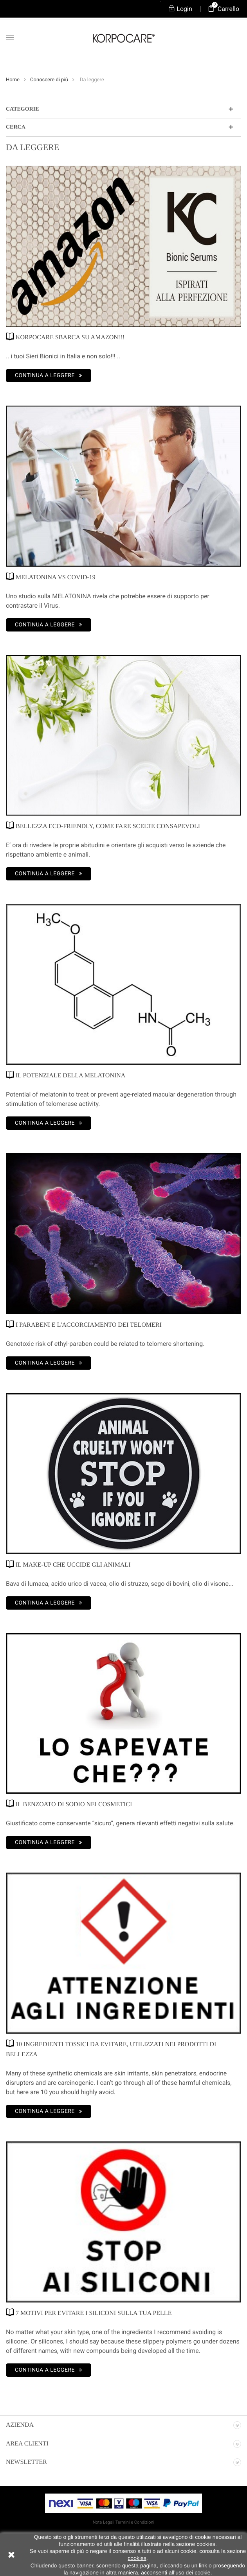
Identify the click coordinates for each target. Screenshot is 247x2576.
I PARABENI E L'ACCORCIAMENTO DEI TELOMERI (84, 1324)
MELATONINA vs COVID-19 (51, 576)
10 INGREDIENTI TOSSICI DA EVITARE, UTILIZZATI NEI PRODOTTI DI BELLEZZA (111, 2048)
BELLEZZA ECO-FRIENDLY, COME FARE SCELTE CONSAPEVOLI (103, 825)
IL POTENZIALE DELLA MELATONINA (65, 1075)
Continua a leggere (45, 375)
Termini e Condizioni (134, 2522)
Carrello (223, 9)
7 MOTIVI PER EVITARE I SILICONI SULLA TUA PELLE (88, 2312)
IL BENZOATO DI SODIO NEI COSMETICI (69, 1804)
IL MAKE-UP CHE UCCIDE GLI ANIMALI (68, 1564)
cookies (137, 2558)
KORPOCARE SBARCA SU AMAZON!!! (65, 337)
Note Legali (104, 2522)
